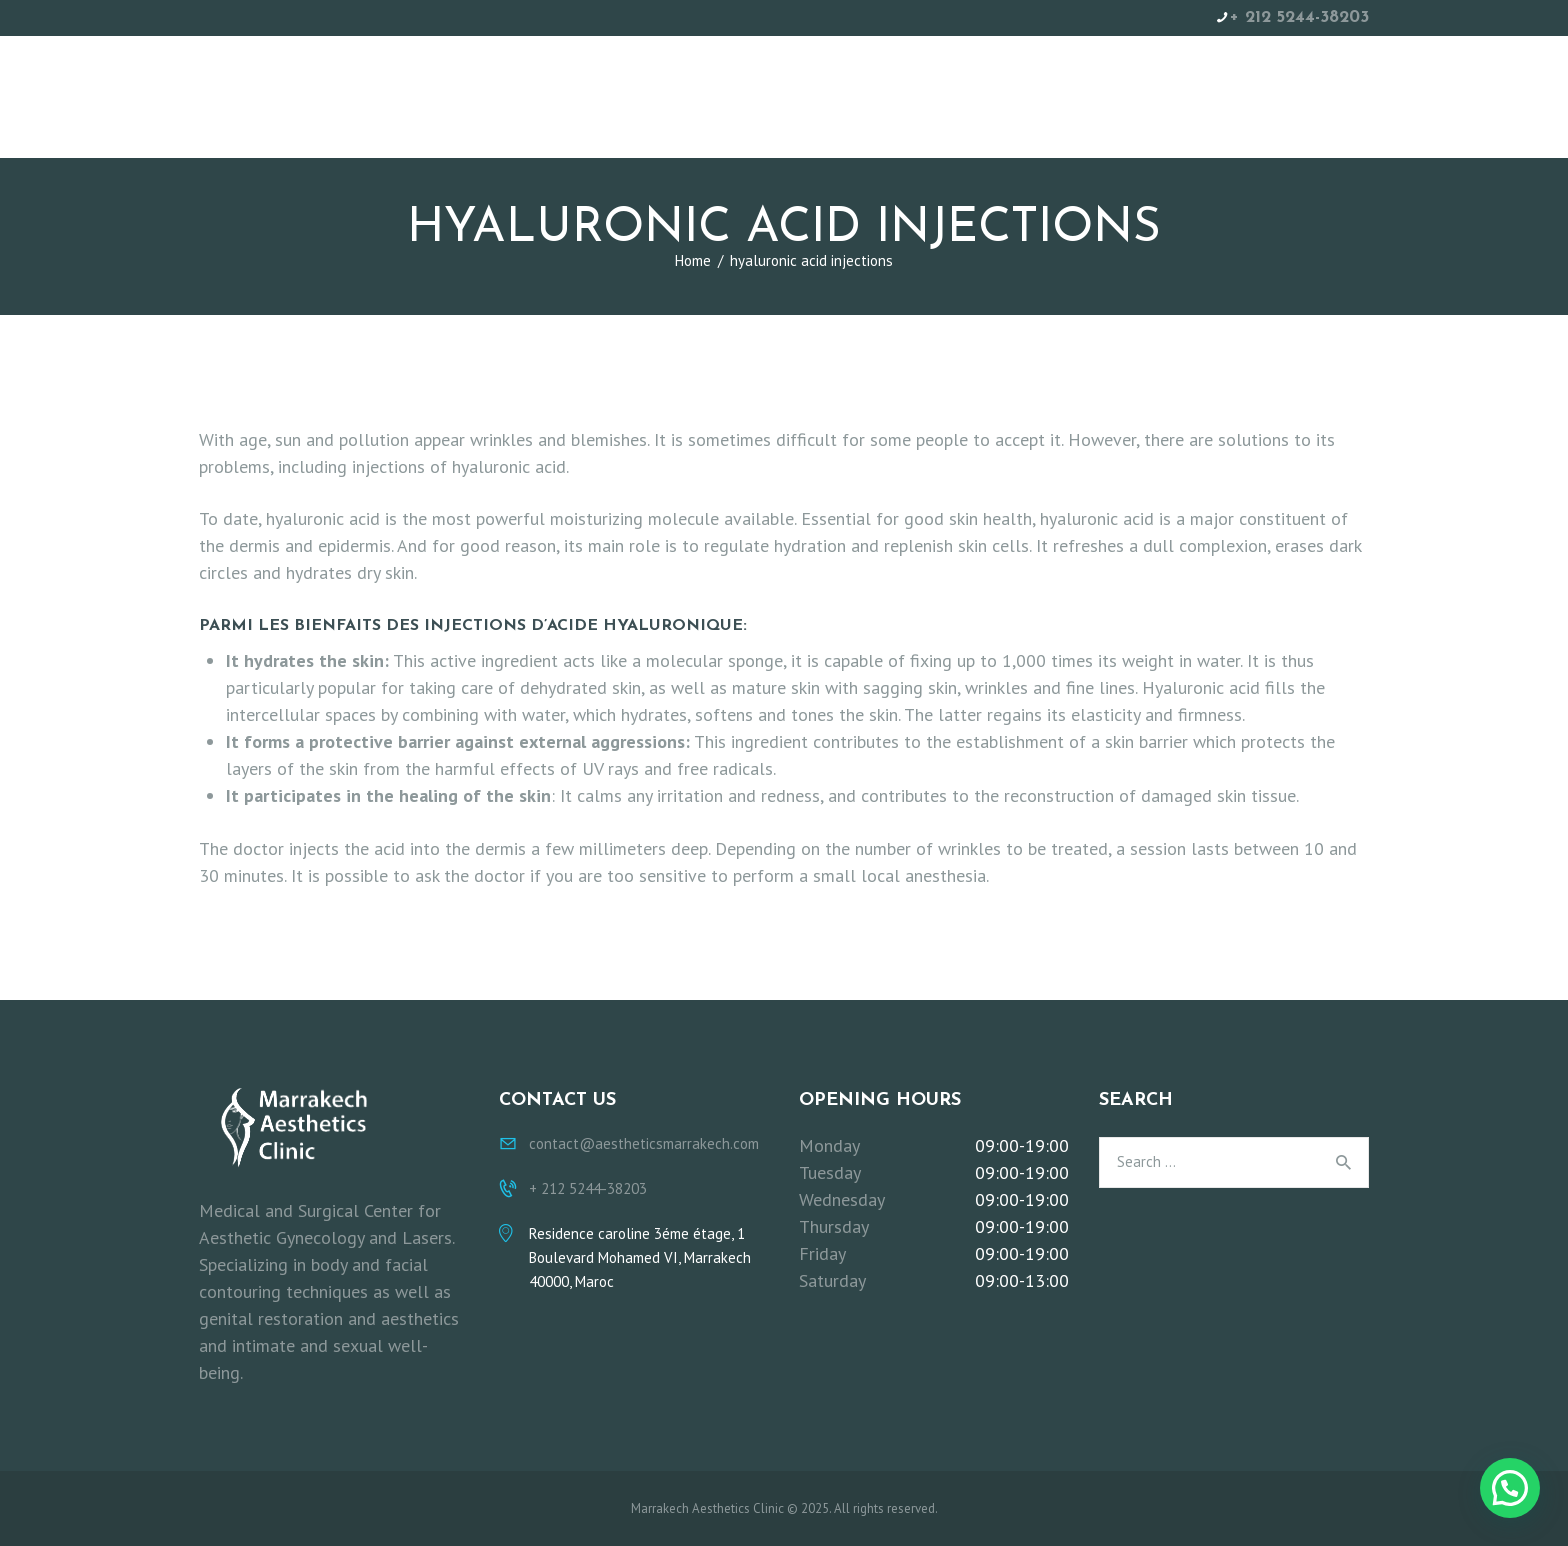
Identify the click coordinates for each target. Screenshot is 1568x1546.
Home (693, 260)
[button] (1510, 1488)
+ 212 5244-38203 (1299, 17)
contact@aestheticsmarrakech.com (644, 1143)
